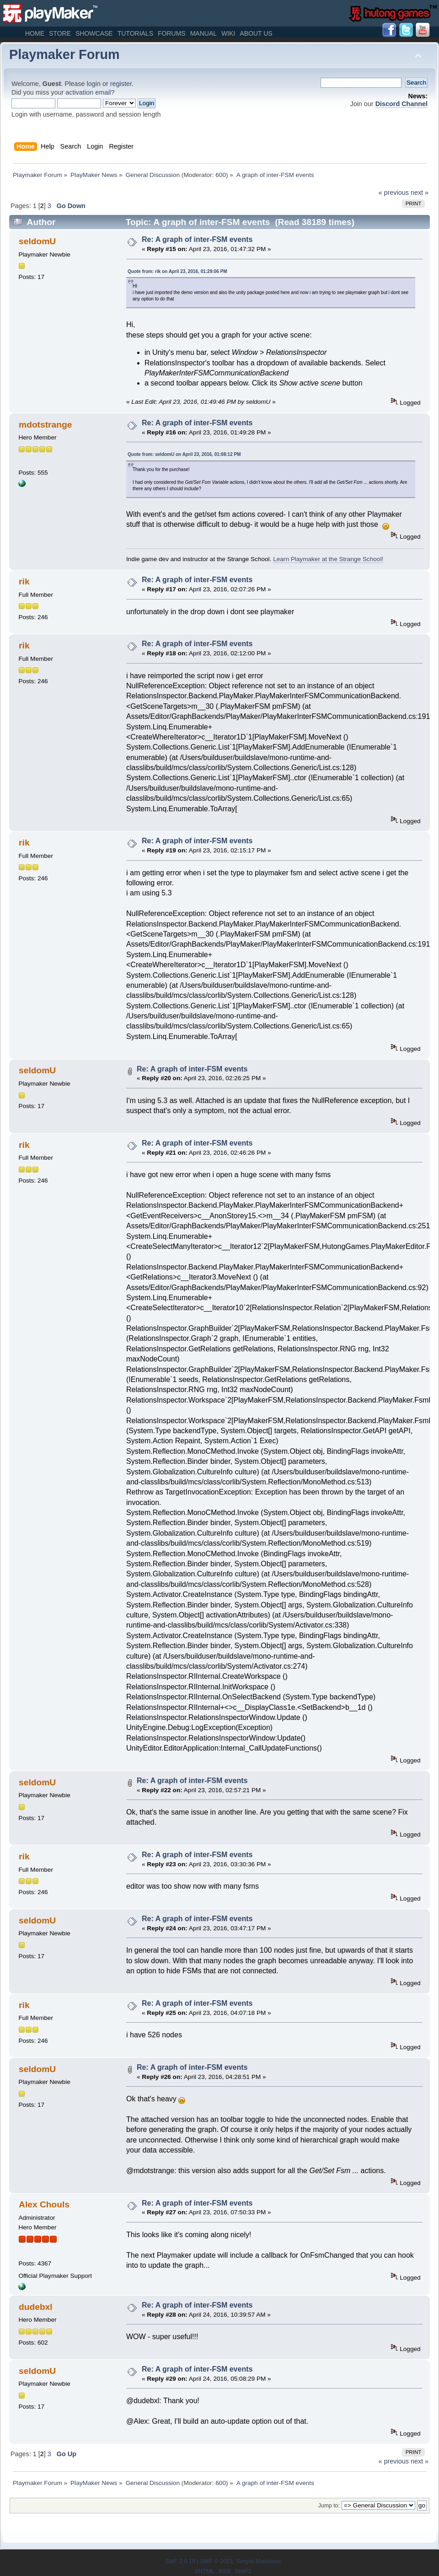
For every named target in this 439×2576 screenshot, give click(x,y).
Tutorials (135, 33)
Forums (172, 33)
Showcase (94, 33)
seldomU (37, 241)
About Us (256, 33)
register (121, 83)
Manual (203, 33)
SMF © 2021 (216, 2561)
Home (34, 33)
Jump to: (329, 2505)
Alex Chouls (44, 2204)
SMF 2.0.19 (180, 2561)
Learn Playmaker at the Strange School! (328, 559)
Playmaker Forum (64, 54)
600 (220, 174)
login (94, 83)
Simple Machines (258, 2561)
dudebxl (36, 2307)
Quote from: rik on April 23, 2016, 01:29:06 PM (177, 271)
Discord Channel (401, 103)
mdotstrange (45, 424)
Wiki (228, 33)
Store (60, 33)
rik (24, 581)
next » (419, 192)
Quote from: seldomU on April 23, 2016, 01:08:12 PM (184, 454)
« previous (394, 192)
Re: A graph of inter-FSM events (197, 239)
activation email (88, 92)
